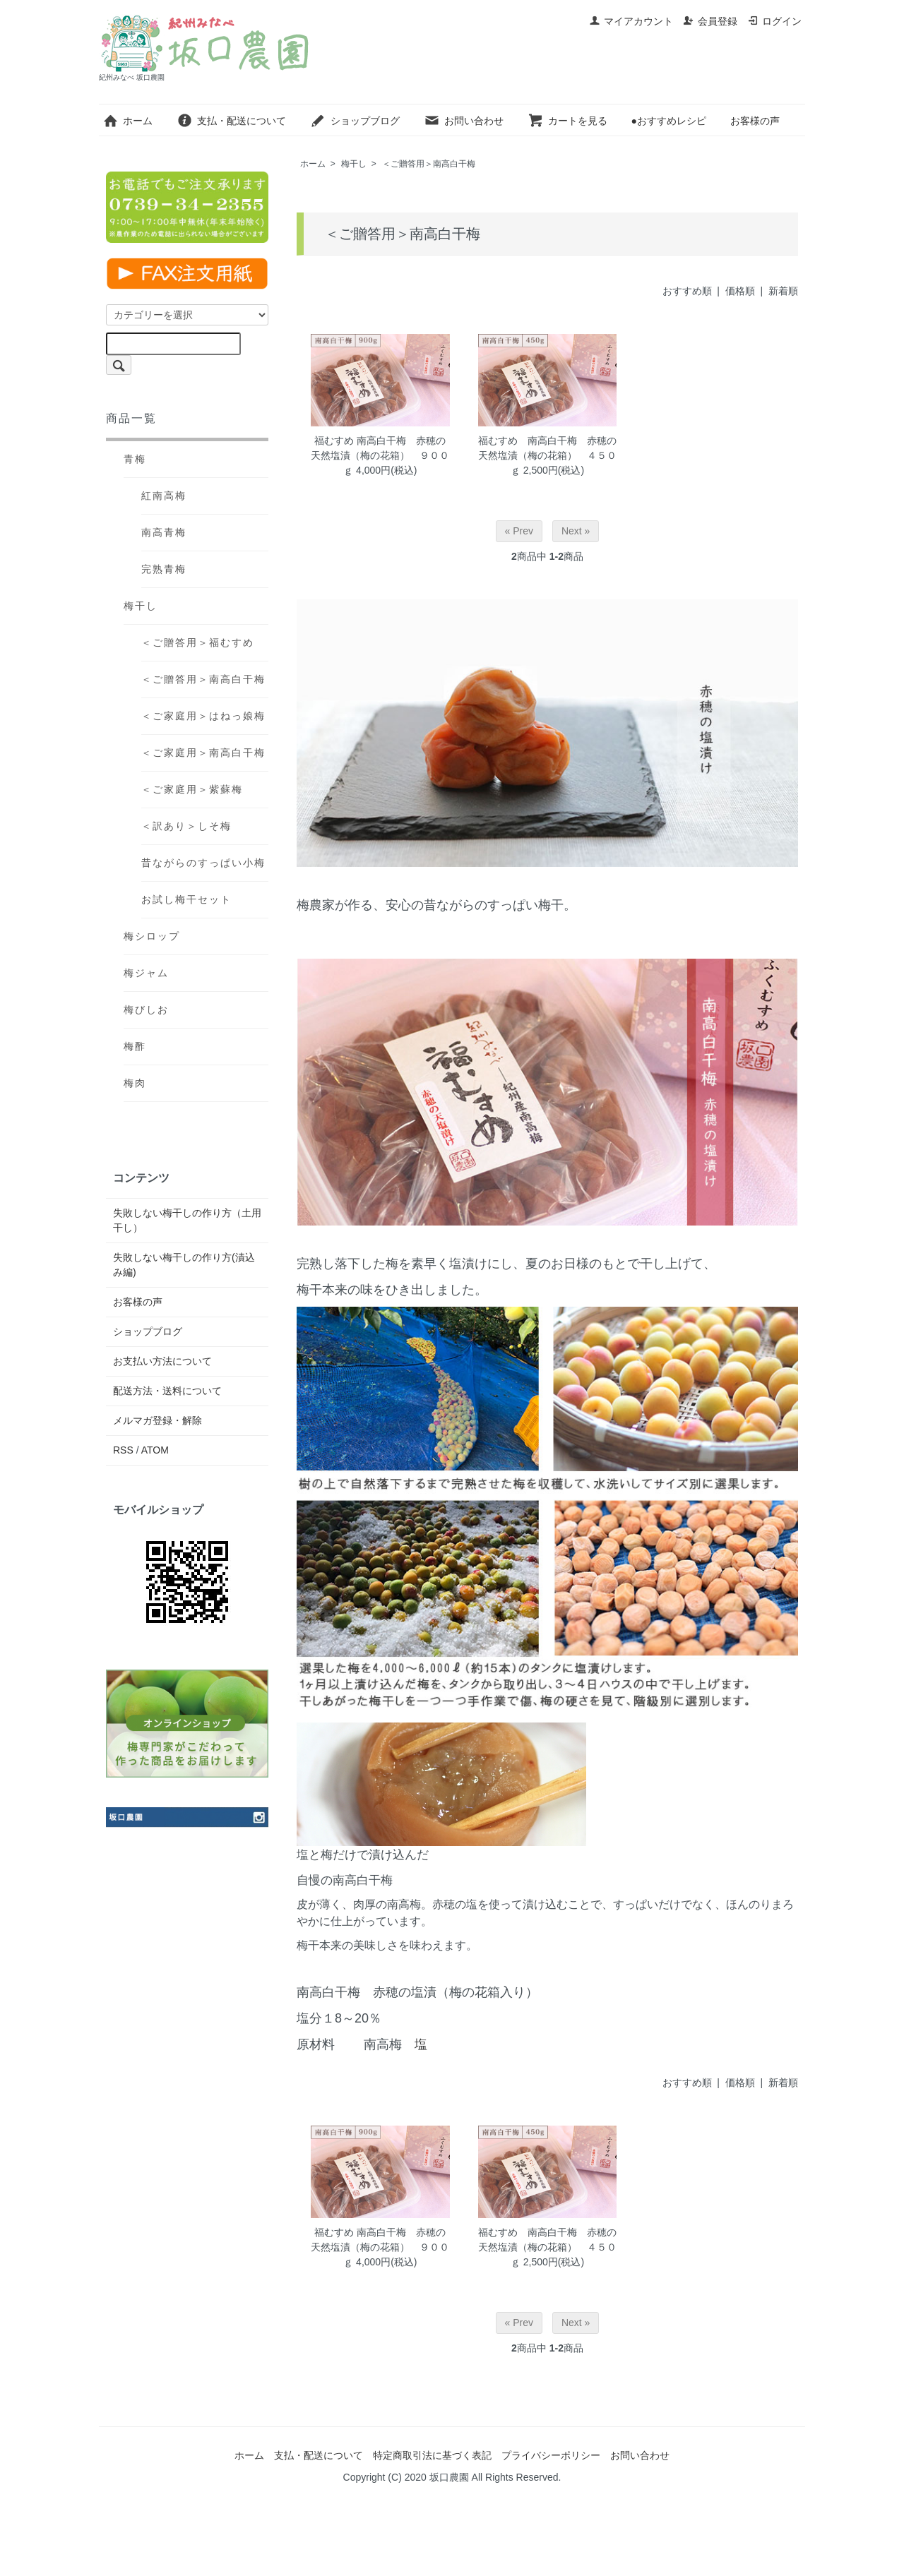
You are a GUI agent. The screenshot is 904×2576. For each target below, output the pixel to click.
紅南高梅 (163, 495)
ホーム (127, 120)
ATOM (155, 1450)
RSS (123, 1450)
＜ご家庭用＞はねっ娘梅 (203, 715)
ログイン (774, 21)
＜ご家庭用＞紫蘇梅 (192, 789)
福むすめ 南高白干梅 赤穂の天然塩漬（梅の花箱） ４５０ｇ (547, 455)
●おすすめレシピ (668, 120)
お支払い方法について (162, 1361)
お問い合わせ (464, 120)
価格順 (740, 290)
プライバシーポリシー (550, 2455)
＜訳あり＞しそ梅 (186, 826)
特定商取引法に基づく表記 (432, 2455)
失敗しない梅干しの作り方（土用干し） (187, 1220)
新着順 (783, 290)
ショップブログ (355, 120)
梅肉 (135, 1083)
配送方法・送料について (167, 1390)
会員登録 (710, 21)
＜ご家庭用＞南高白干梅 (203, 752)
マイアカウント (631, 21)
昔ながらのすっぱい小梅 (203, 862)
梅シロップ (152, 936)
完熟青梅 (163, 569)
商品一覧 (131, 418)
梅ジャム (146, 972)
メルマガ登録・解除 (157, 1420)
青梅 (135, 459)
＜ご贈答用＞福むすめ (197, 642)
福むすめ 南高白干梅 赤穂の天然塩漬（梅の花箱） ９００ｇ (380, 455)
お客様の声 (755, 120)
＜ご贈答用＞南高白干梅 (428, 164)
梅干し (354, 164)
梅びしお (146, 1009)
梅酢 (135, 1046)
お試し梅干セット (186, 899)
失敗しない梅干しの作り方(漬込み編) (184, 1265)
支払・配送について (231, 120)
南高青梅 (163, 532)
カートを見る (567, 120)
